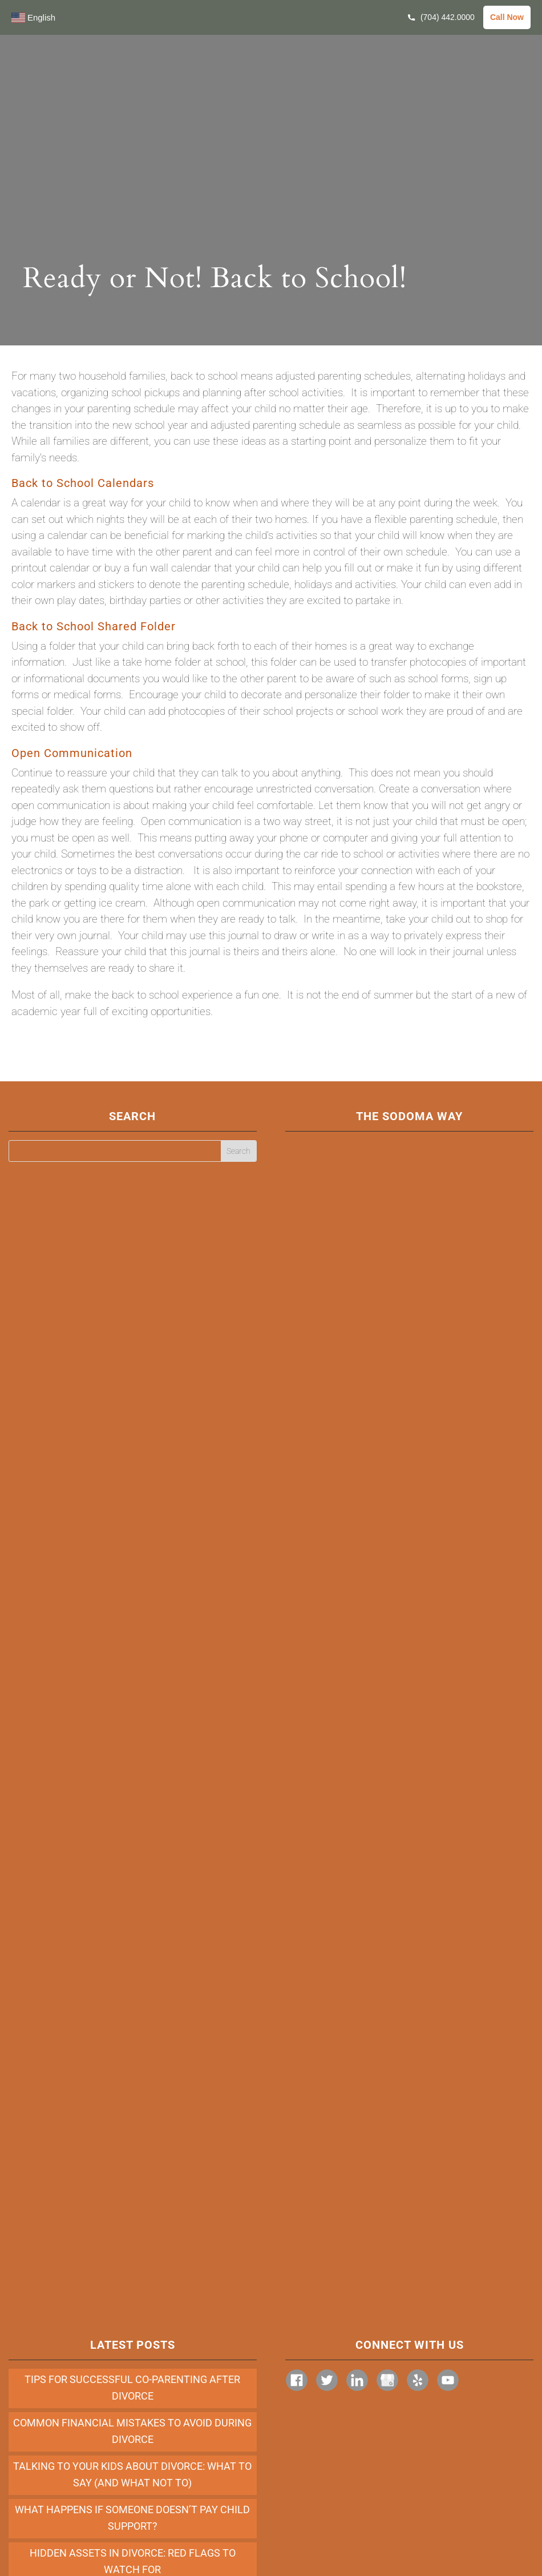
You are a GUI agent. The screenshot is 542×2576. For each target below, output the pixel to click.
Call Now (507, 17)
